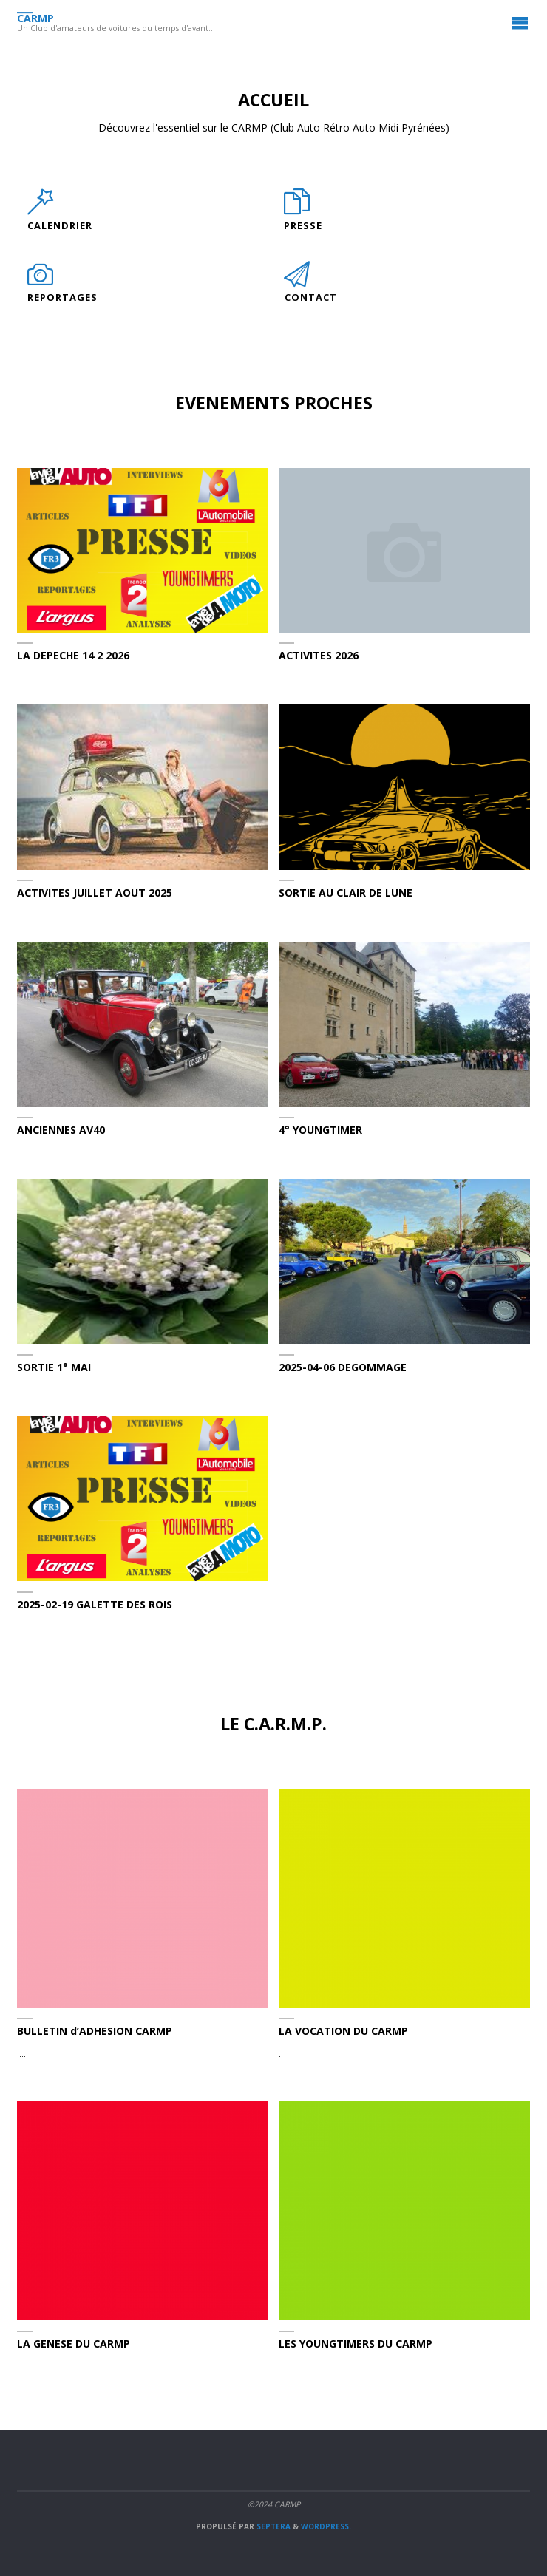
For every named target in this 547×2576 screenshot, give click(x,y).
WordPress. (326, 2526)
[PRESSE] (297, 209)
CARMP (35, 18)
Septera (272, 2526)
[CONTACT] (297, 282)
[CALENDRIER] (40, 209)
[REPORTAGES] (40, 282)
